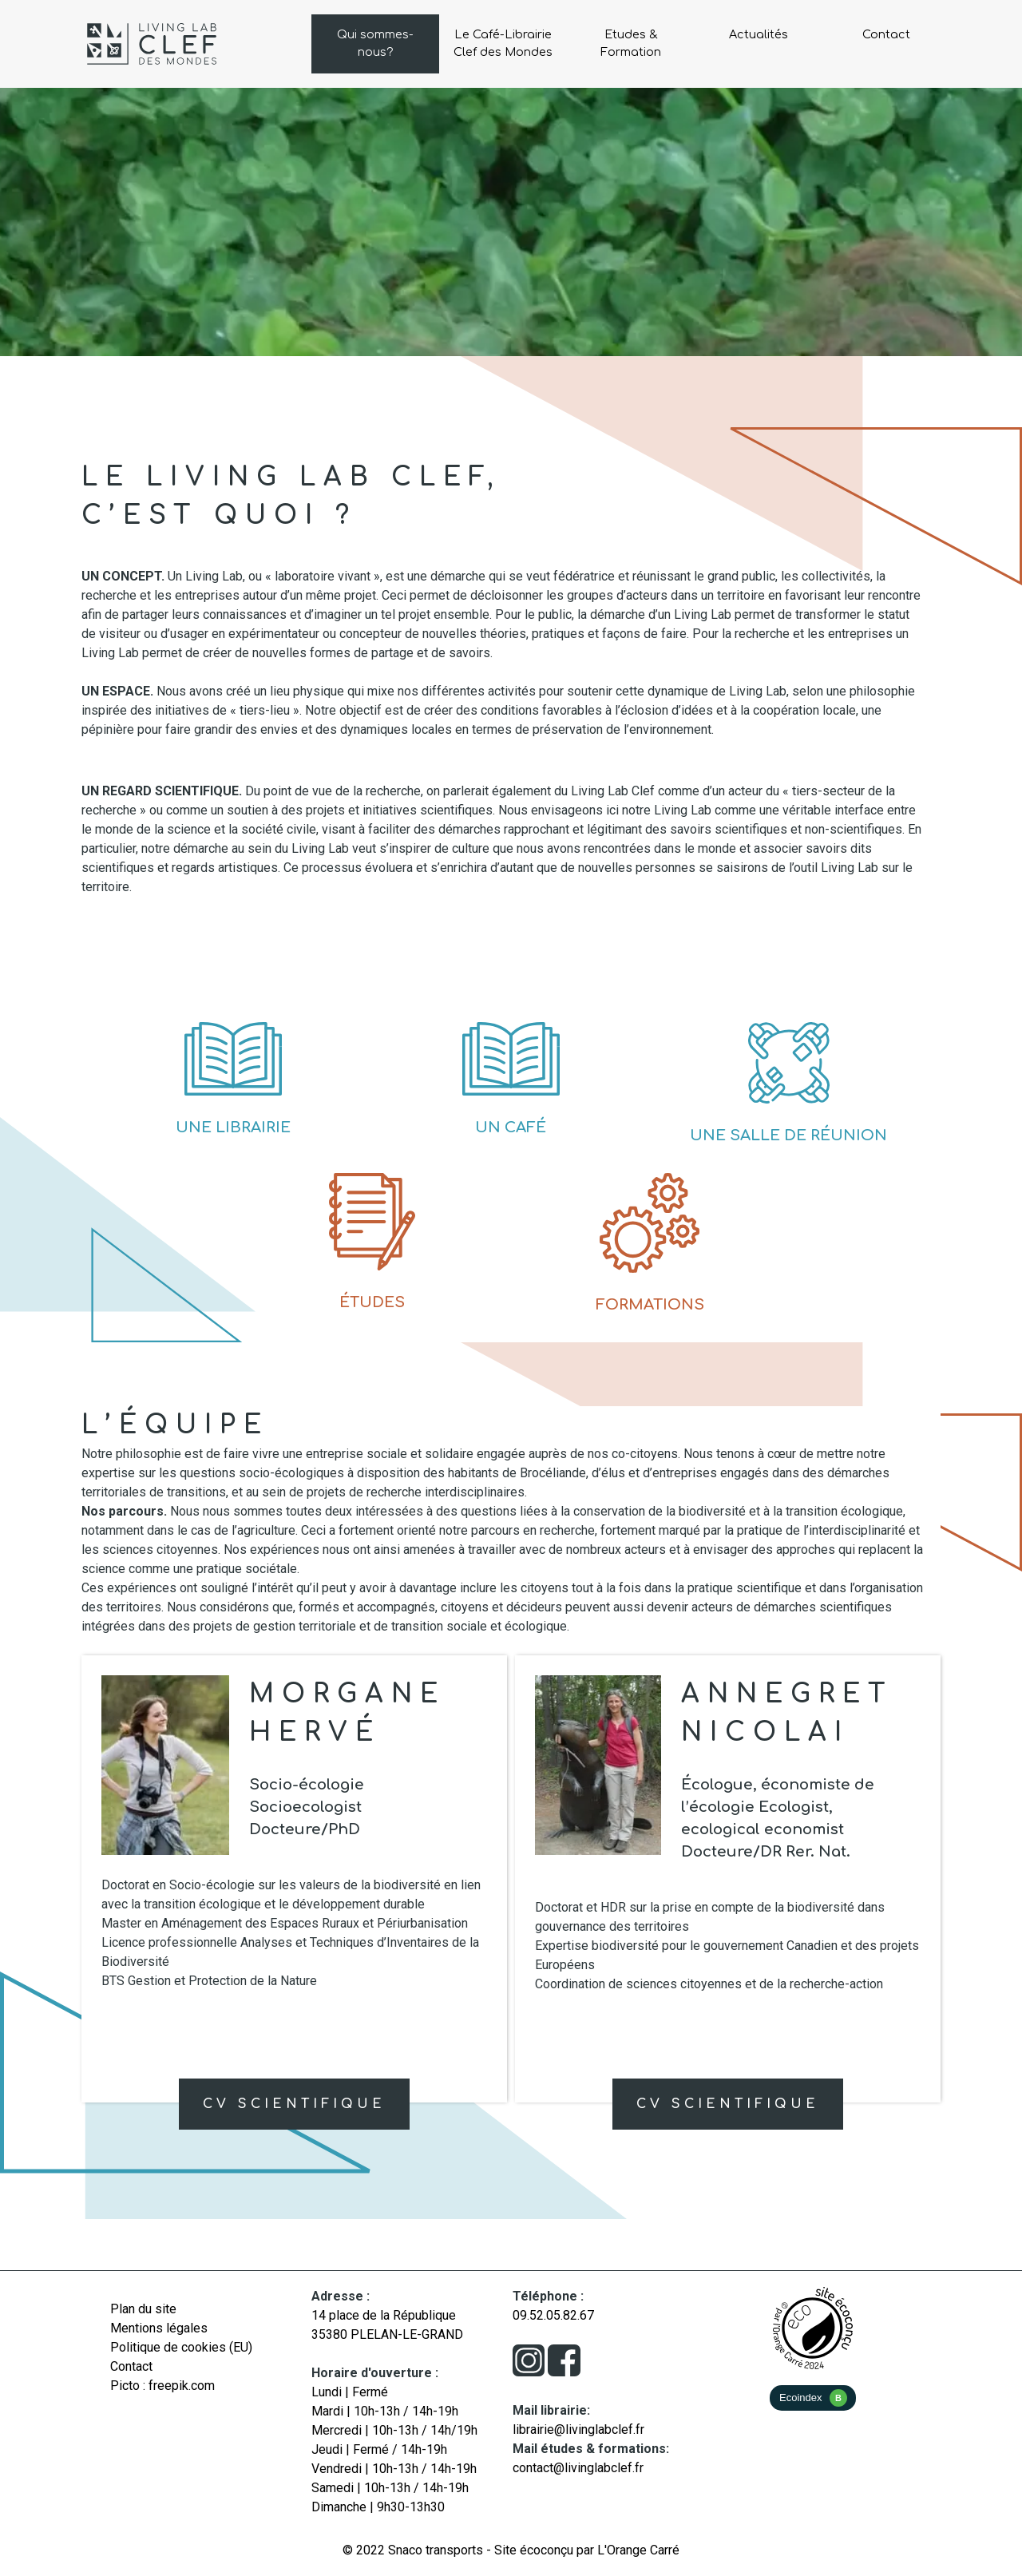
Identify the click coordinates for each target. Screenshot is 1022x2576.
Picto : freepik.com (162, 2385)
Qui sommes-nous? (375, 43)
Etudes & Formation (630, 43)
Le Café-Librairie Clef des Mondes (503, 43)
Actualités (758, 34)
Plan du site (143, 2308)
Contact (886, 34)
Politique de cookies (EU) (181, 2347)
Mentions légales (159, 2328)
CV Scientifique (294, 2104)
